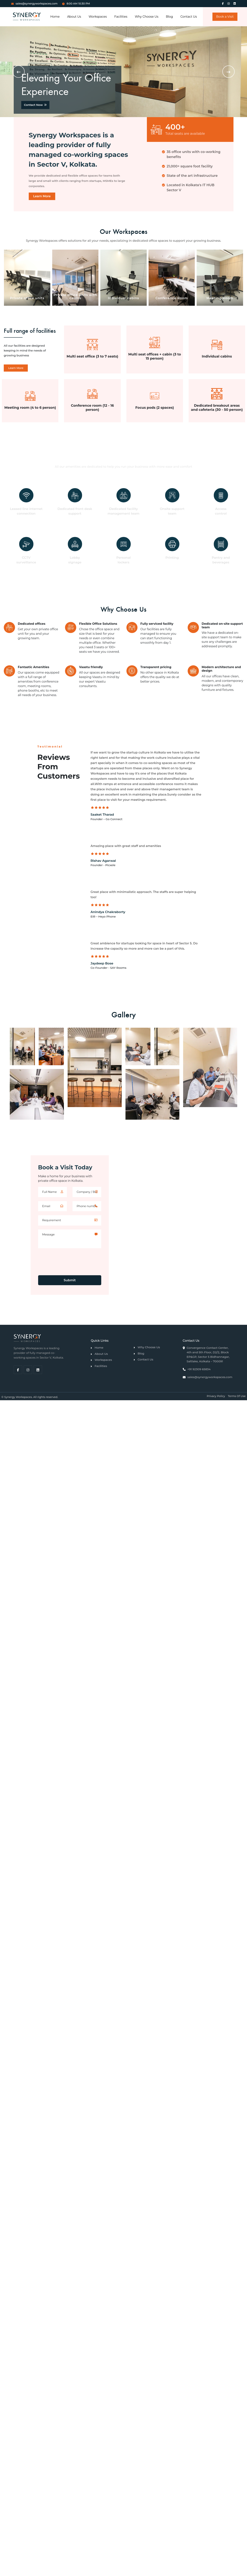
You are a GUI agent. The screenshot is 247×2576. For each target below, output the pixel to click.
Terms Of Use (236, 1396)
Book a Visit (225, 16)
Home (55, 16)
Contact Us (188, 16)
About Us (74, 16)
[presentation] (66, 1261)
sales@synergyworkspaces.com (34, 3)
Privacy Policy (216, 1396)
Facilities (120, 16)
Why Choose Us (146, 16)
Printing (172, 557)
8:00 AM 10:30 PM (76, 3)
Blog (169, 16)
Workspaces (98, 16)
